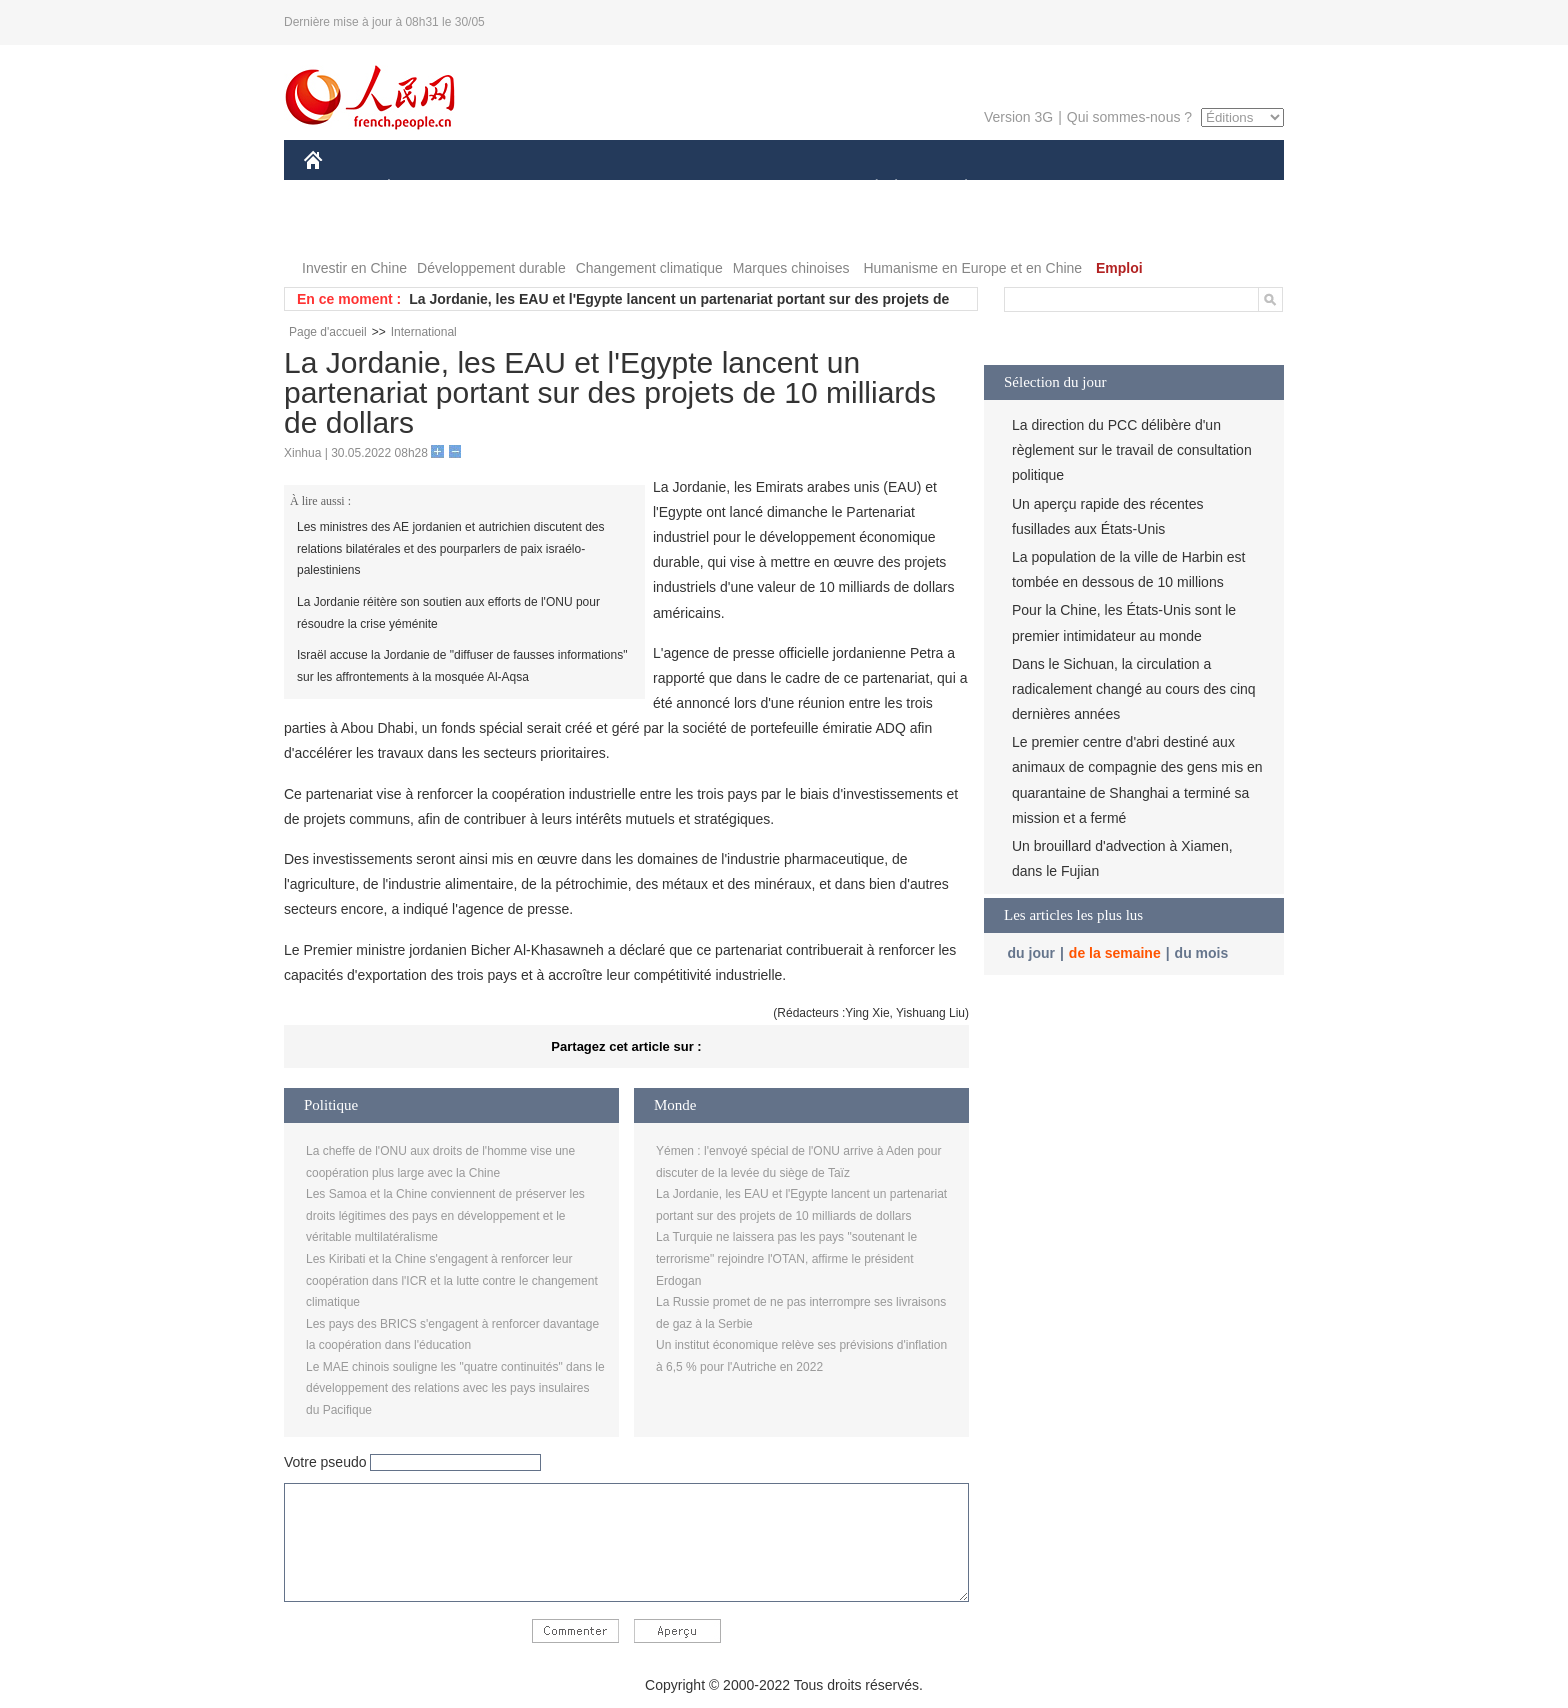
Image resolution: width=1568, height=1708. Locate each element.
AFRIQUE (600, 188)
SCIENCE (688, 188)
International (424, 332)
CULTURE (778, 188)
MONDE (516, 188)
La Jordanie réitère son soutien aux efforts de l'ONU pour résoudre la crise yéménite (448, 613)
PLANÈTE (955, 188)
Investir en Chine (354, 268)
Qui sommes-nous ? (1129, 117)
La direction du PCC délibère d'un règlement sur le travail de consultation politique (1132, 450)
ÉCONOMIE (425, 188)
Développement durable (491, 268)
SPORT (1035, 188)
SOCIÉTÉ (867, 188)
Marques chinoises (791, 268)
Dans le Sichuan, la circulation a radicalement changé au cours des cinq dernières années (1134, 689)
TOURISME (1121, 188)
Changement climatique (649, 268)
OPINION (1215, 188)
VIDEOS (425, 228)
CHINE (338, 188)
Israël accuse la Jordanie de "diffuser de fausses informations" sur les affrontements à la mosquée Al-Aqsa (462, 666)
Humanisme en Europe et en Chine (972, 268)
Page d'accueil (328, 332)
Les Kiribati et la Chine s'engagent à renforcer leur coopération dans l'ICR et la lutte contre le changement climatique (452, 1280)
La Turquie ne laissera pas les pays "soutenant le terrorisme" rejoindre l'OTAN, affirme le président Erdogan (786, 1258)
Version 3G (1018, 117)
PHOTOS (345, 228)
